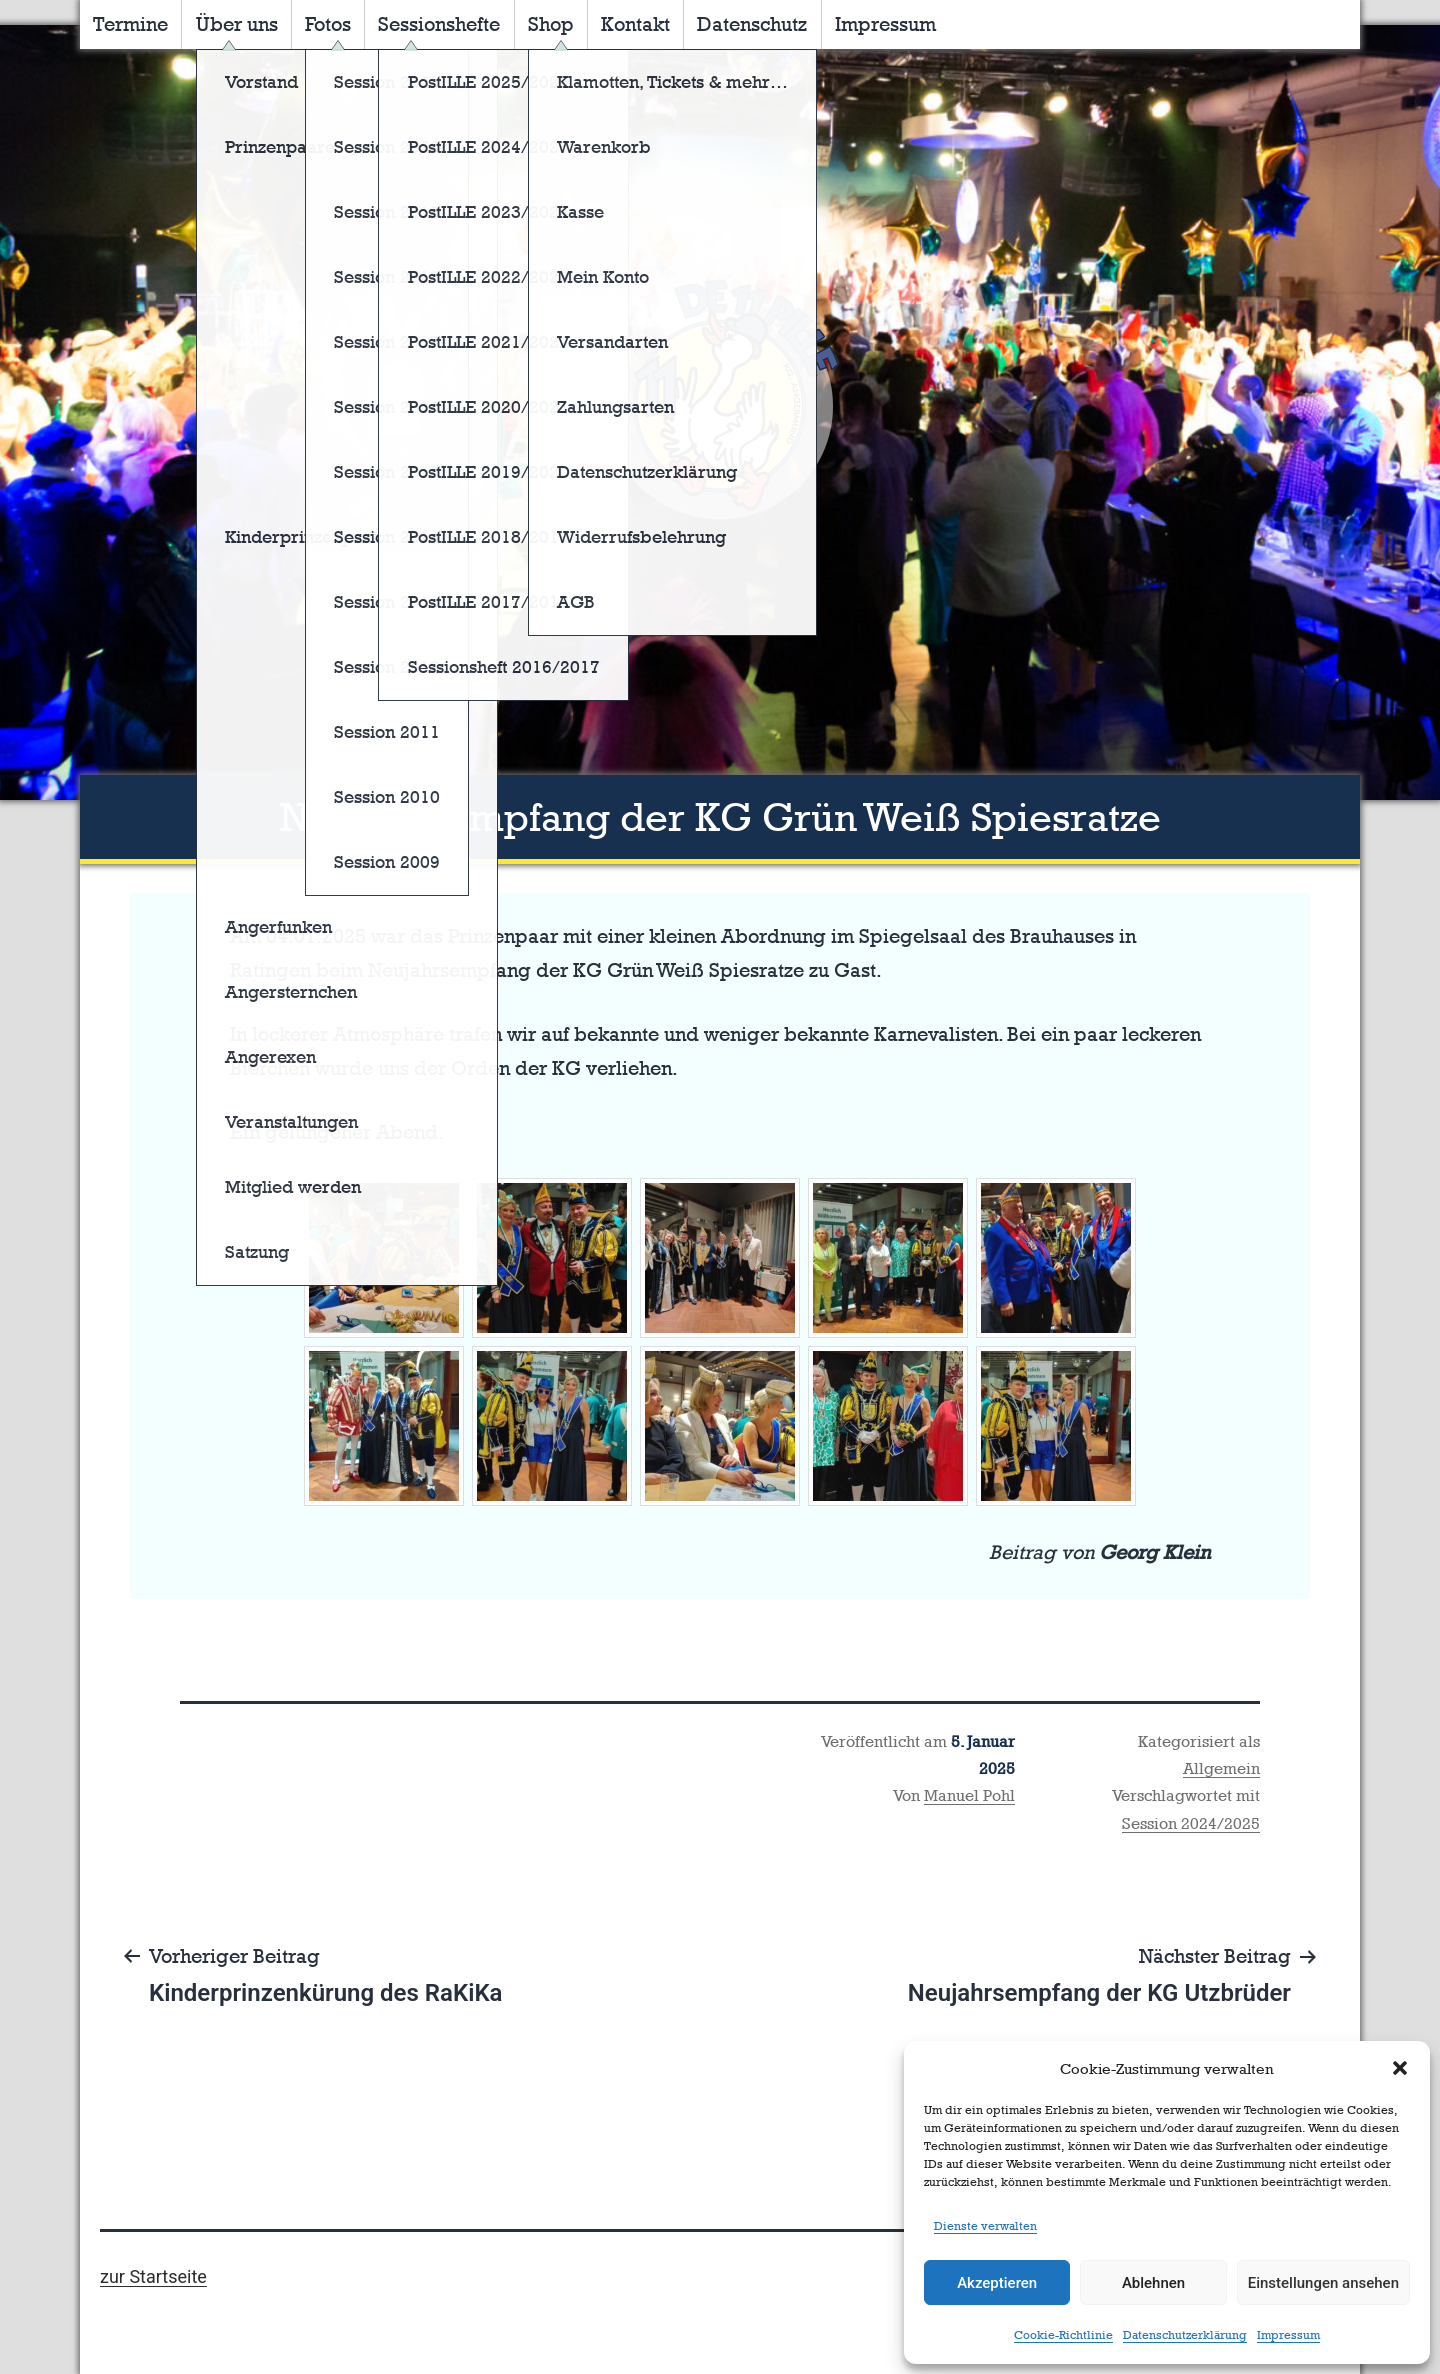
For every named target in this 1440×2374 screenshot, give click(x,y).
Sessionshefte (439, 24)
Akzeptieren (997, 2283)
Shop (551, 24)
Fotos (328, 24)
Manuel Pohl (969, 1795)
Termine (130, 24)
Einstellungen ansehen (1323, 2283)
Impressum (1288, 2335)
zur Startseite (153, 2276)
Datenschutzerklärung (1185, 2335)
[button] (1400, 2068)
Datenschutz (752, 24)
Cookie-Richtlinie (1063, 2335)
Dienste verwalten (985, 2226)
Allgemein (1221, 1768)
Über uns (237, 24)
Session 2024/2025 (1191, 1823)
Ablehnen (1153, 2283)
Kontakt (635, 24)
